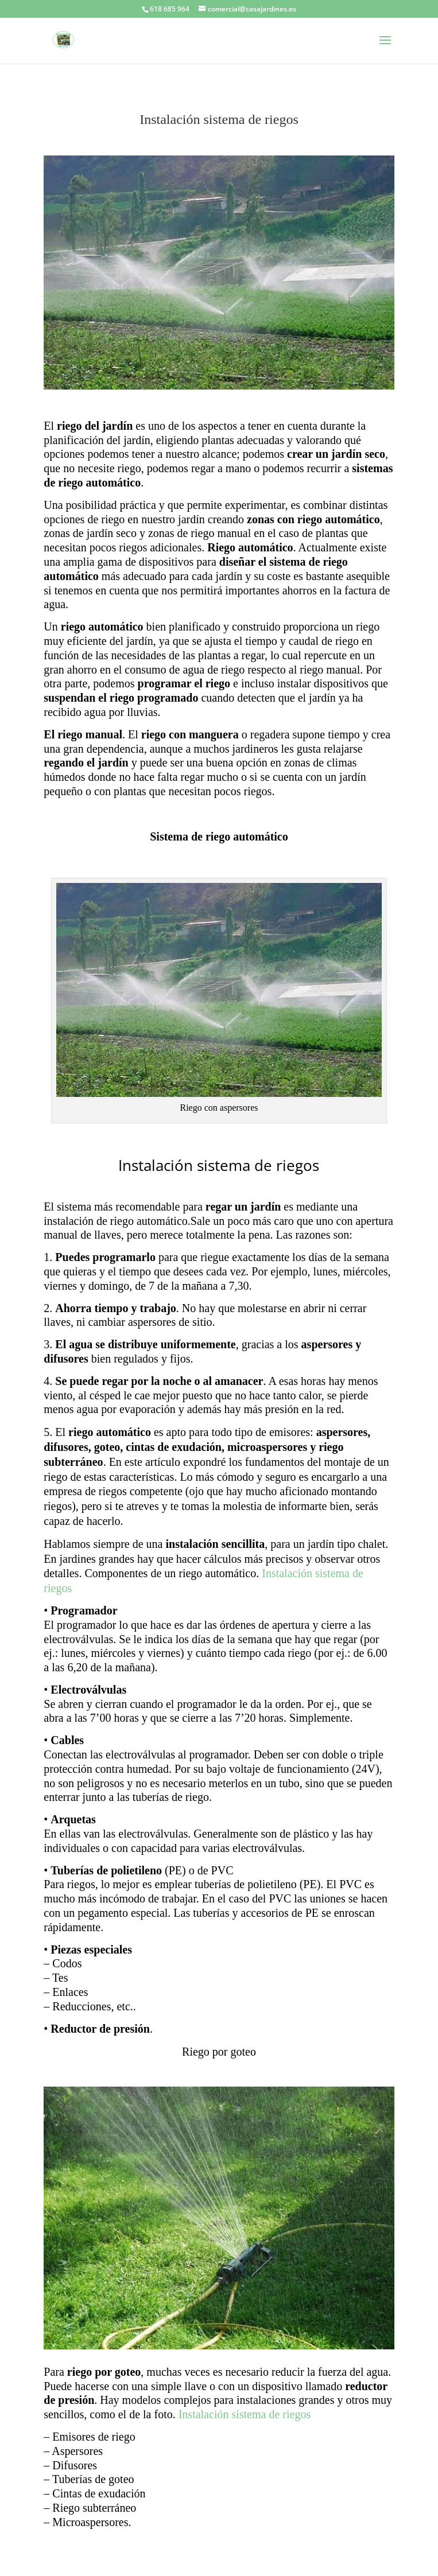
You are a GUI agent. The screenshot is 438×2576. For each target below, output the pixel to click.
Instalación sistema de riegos (245, 2414)
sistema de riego (308, 561)
